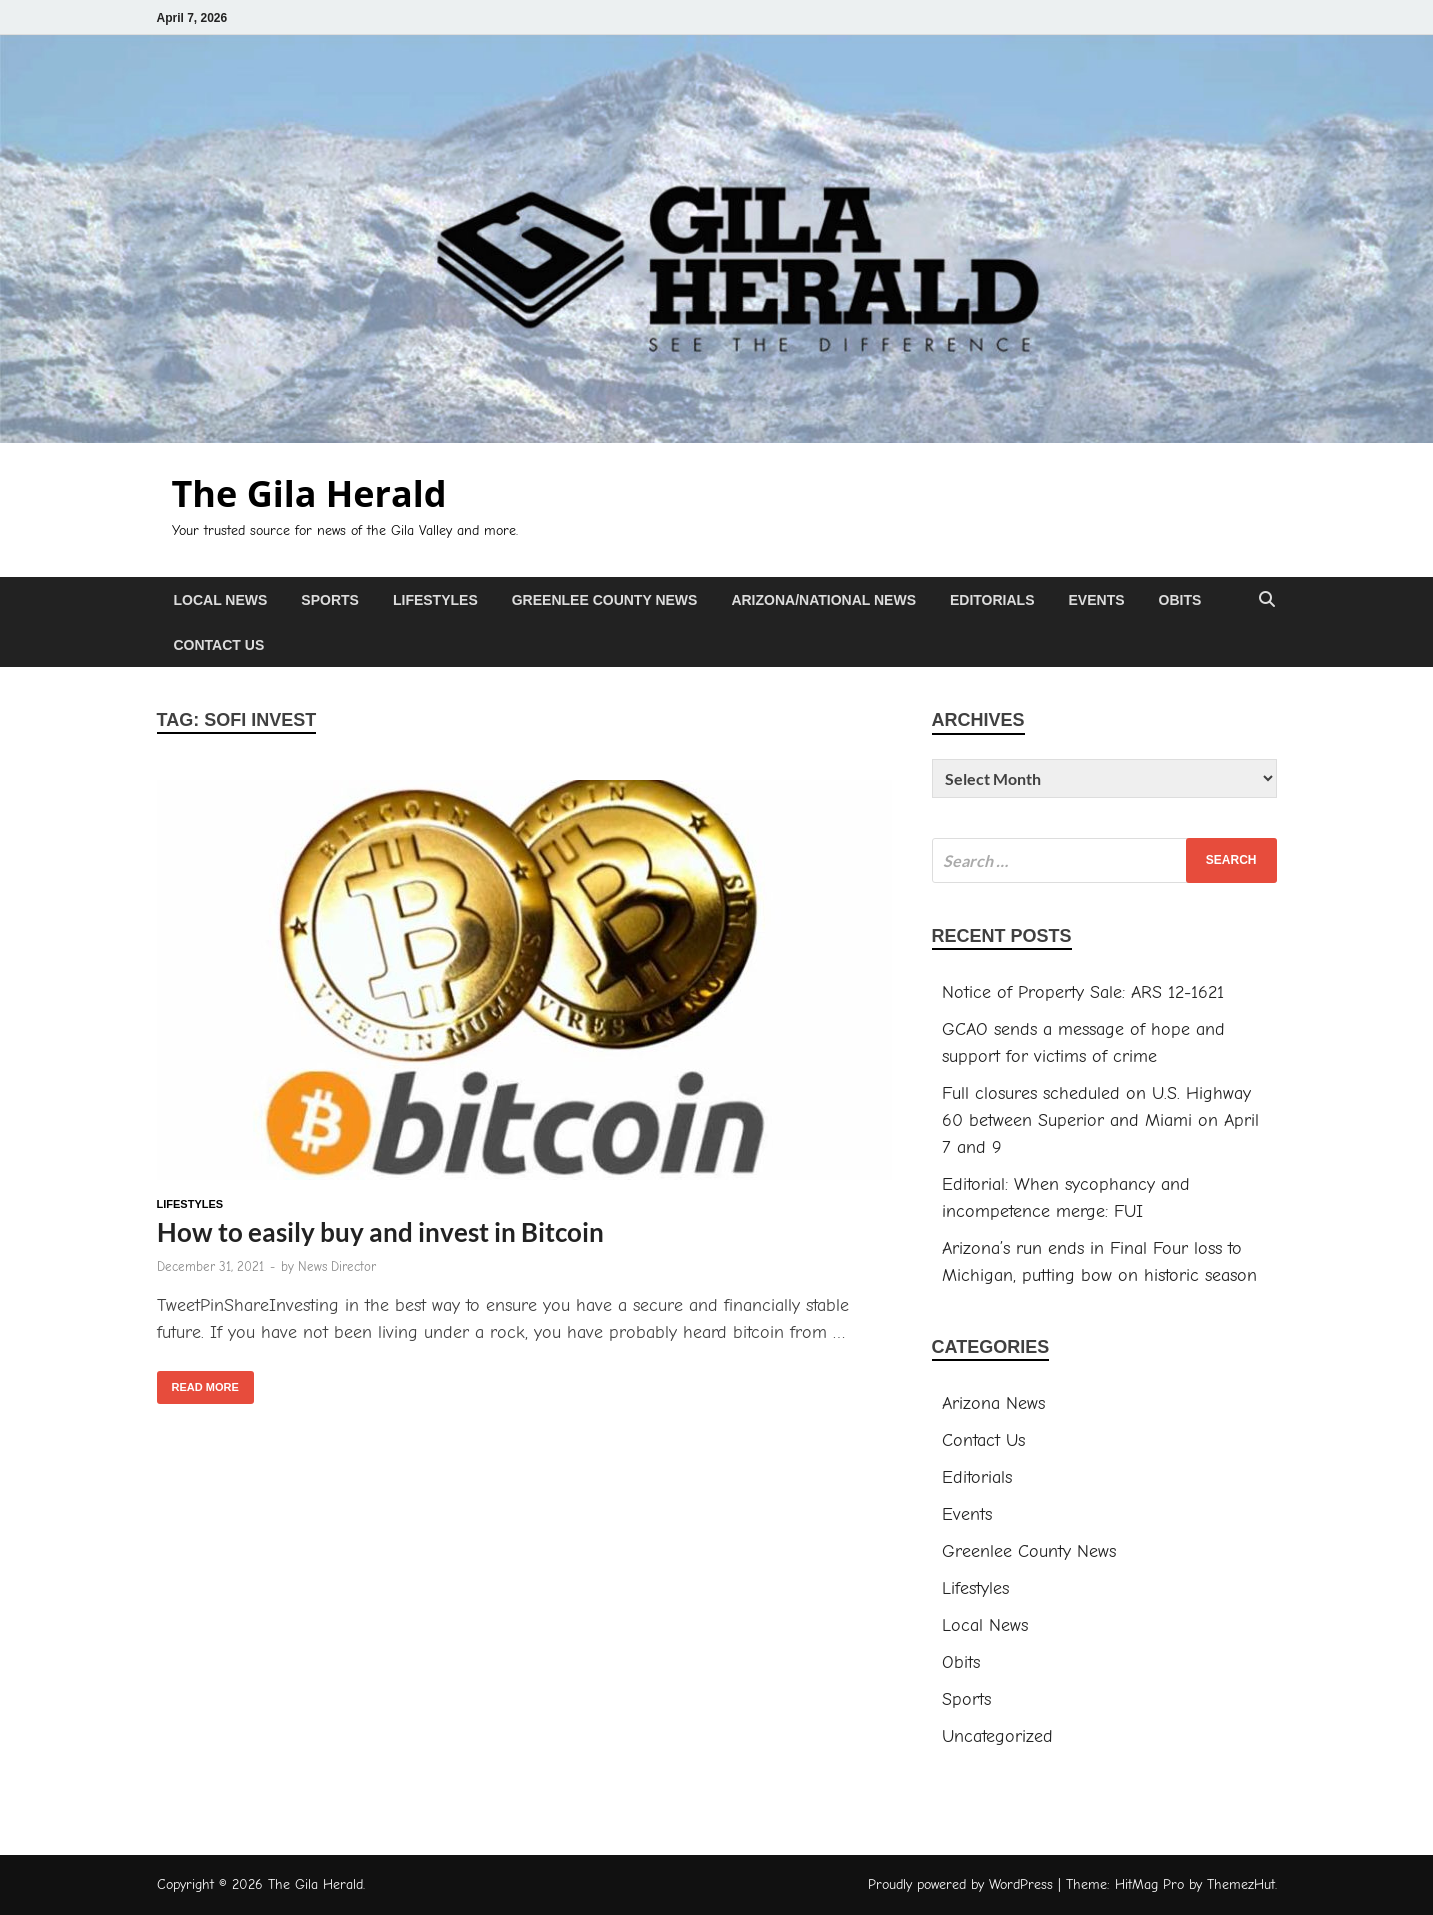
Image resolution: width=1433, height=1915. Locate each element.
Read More (198, 1382)
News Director (337, 1266)
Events (1097, 600)
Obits (1180, 600)
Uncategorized (997, 1736)
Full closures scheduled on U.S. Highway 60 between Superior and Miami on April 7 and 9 (1100, 1120)
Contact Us (219, 645)
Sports (330, 600)
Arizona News (993, 1403)
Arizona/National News (823, 600)
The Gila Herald (309, 493)
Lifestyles (435, 600)
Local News (221, 600)
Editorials (992, 600)
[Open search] (1267, 600)
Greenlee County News (605, 600)
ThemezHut (1241, 1884)
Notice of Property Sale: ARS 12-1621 (1083, 992)
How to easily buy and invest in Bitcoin (380, 1232)
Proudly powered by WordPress (960, 1884)
